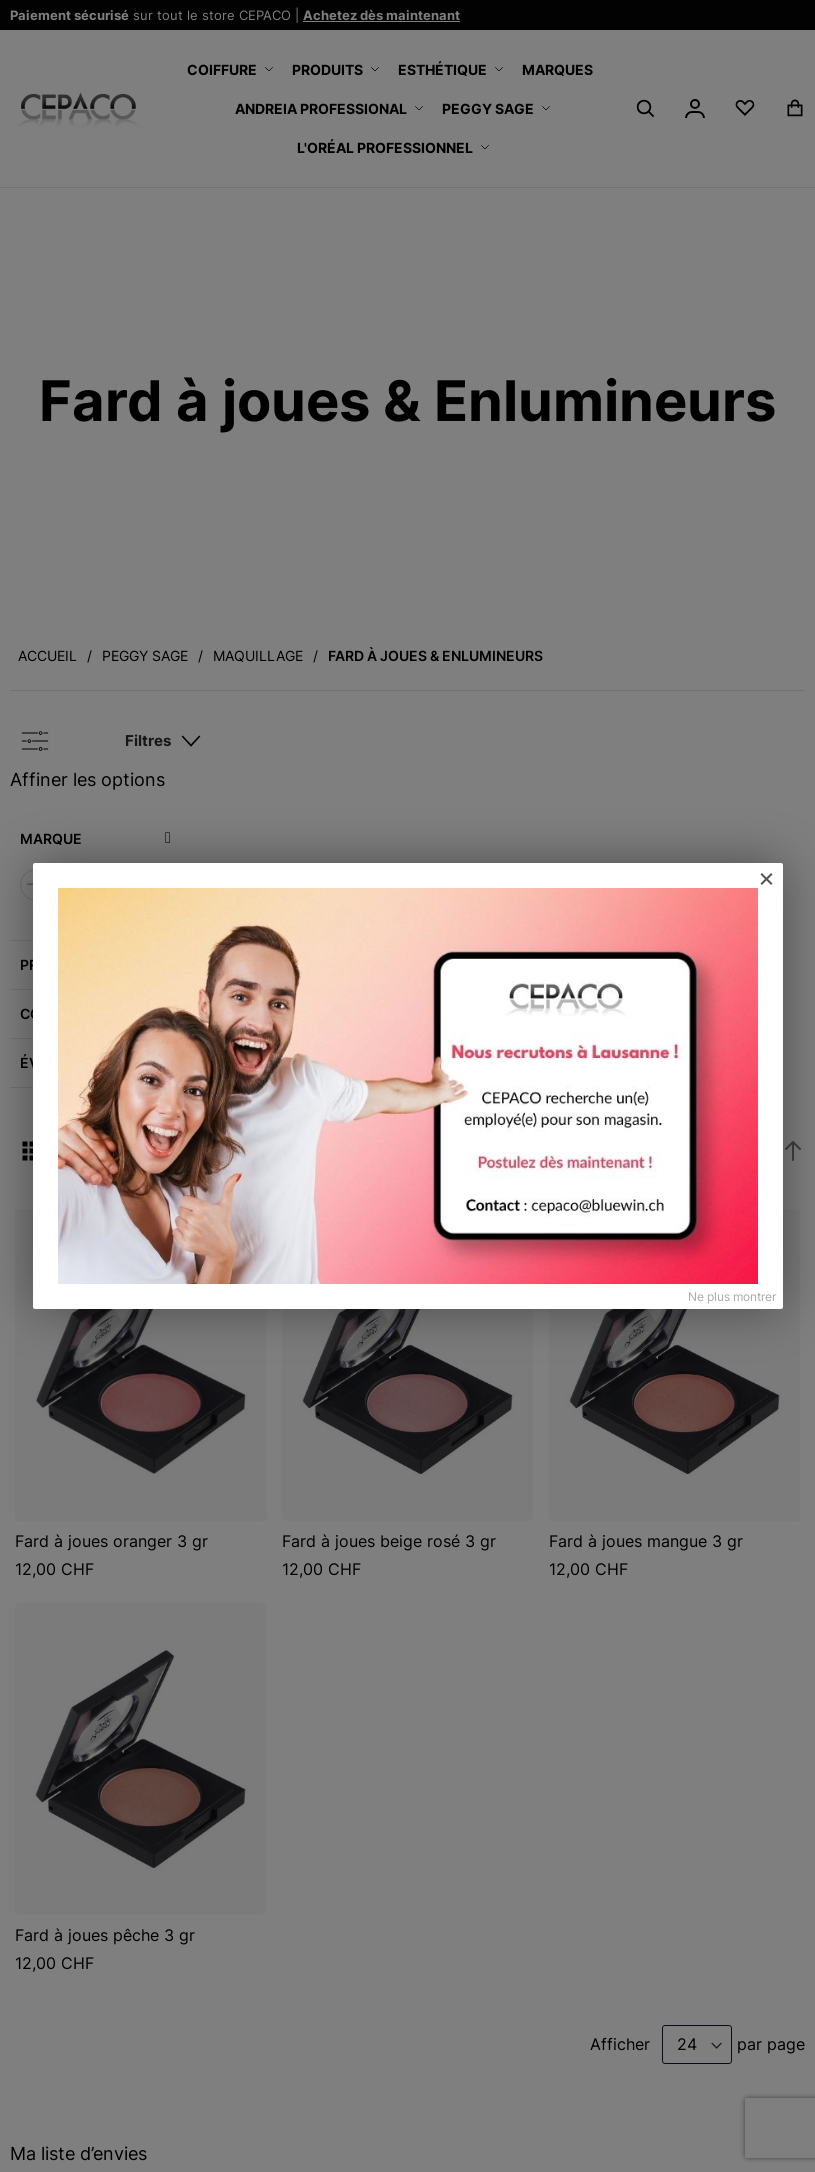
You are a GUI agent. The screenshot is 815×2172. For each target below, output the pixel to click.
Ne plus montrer (732, 1296)
